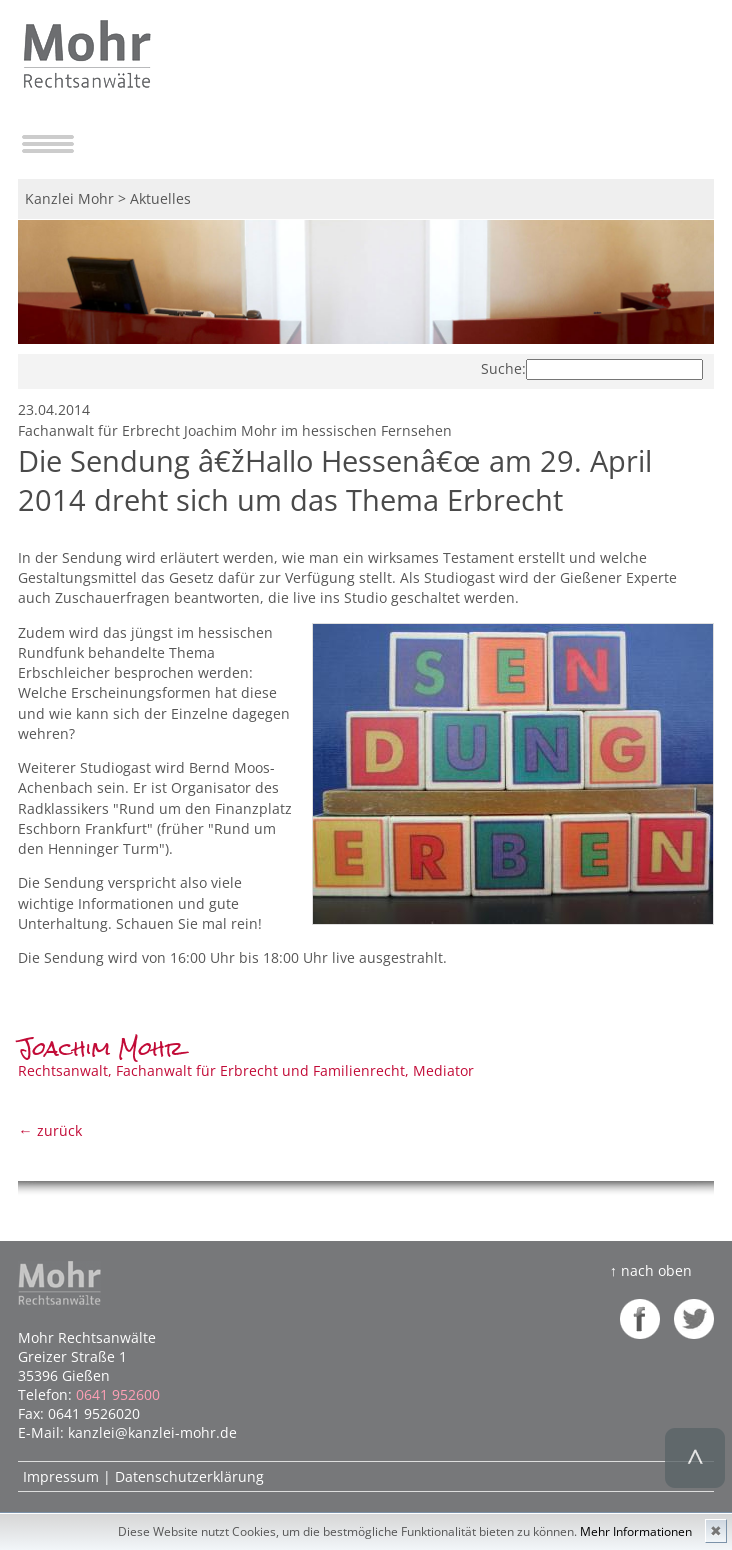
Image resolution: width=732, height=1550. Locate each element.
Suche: (503, 368)
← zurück (49, 1130)
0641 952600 (118, 1394)
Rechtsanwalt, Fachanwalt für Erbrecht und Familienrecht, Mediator (246, 1060)
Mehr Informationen (636, 1531)
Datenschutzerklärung (189, 1476)
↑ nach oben (651, 1270)
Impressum (61, 1476)
